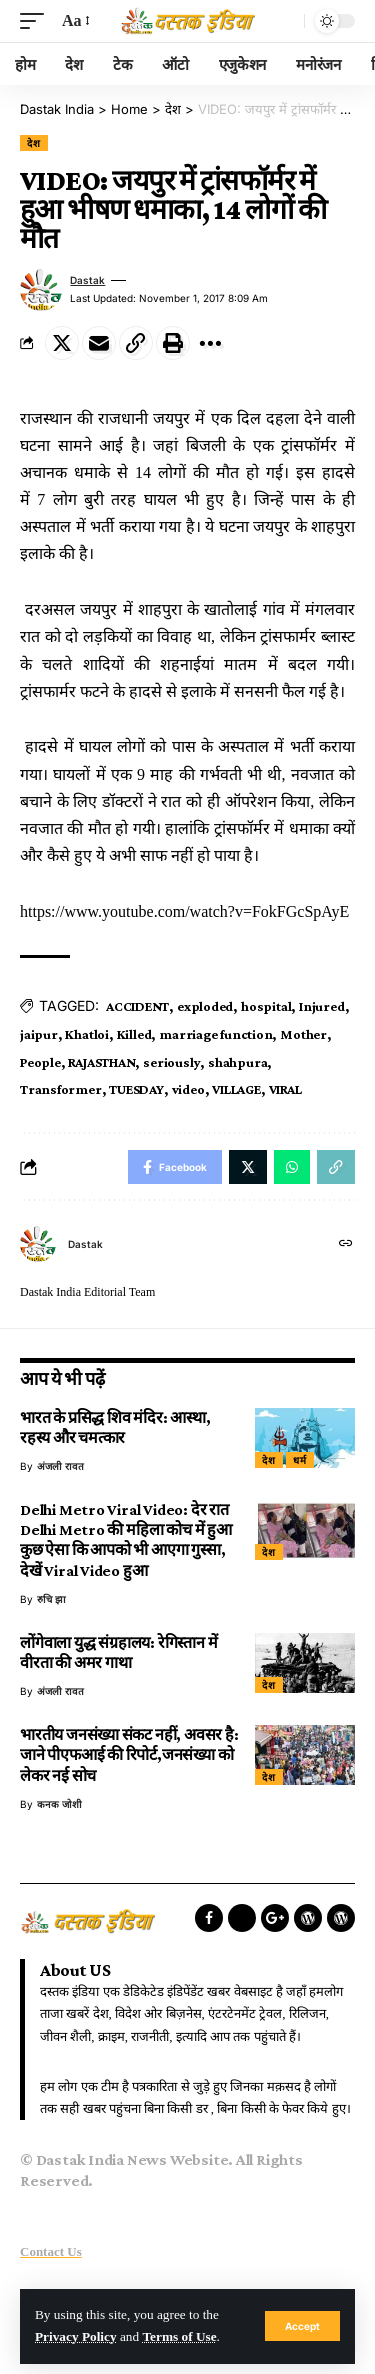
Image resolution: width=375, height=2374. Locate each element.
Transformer (61, 1089)
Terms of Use (179, 2336)
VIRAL (285, 1089)
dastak (87, 280)
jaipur (39, 1034)
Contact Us (51, 2251)
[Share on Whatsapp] (292, 1167)
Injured (321, 1006)
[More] (210, 343)
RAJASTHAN (101, 1062)
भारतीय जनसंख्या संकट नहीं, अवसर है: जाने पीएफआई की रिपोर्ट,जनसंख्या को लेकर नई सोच (129, 1754)
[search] (284, 21)
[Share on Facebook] (175, 1167)
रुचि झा (51, 1599)
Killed (134, 1034)
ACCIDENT (137, 1006)
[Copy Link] (136, 343)
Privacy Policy (76, 2336)
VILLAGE (236, 1089)
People (40, 1062)
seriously (171, 1062)
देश (34, 143)
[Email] (99, 343)
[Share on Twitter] (62, 343)
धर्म (300, 1460)
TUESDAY (136, 1089)
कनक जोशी (59, 1804)
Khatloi (86, 1034)
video (188, 1089)
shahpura (237, 1062)
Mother (303, 1034)
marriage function (215, 1034)
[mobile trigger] (37, 20)
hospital (266, 1006)
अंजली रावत (60, 1466)
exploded (205, 1006)
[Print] (173, 343)
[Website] (346, 1244)
